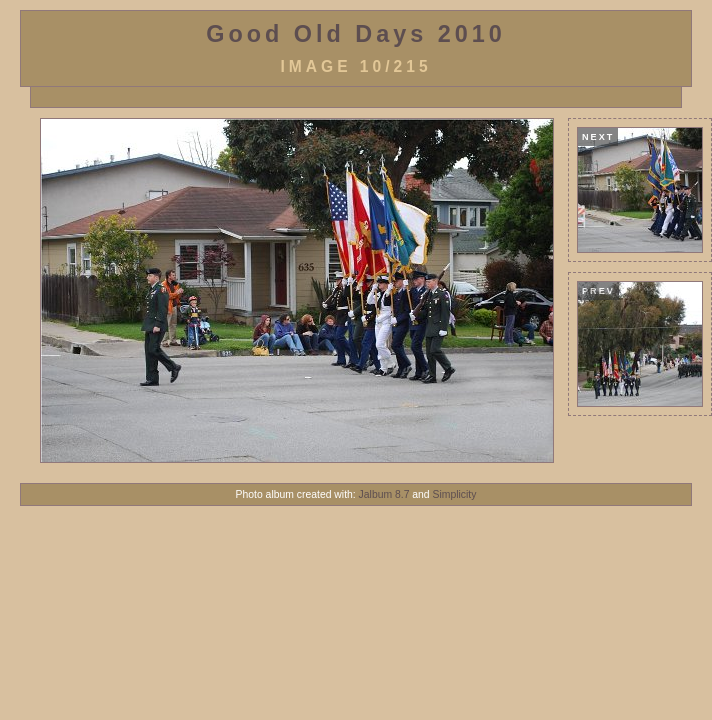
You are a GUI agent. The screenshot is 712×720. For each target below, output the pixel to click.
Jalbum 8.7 (384, 494)
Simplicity (455, 494)
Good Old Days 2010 (356, 34)
